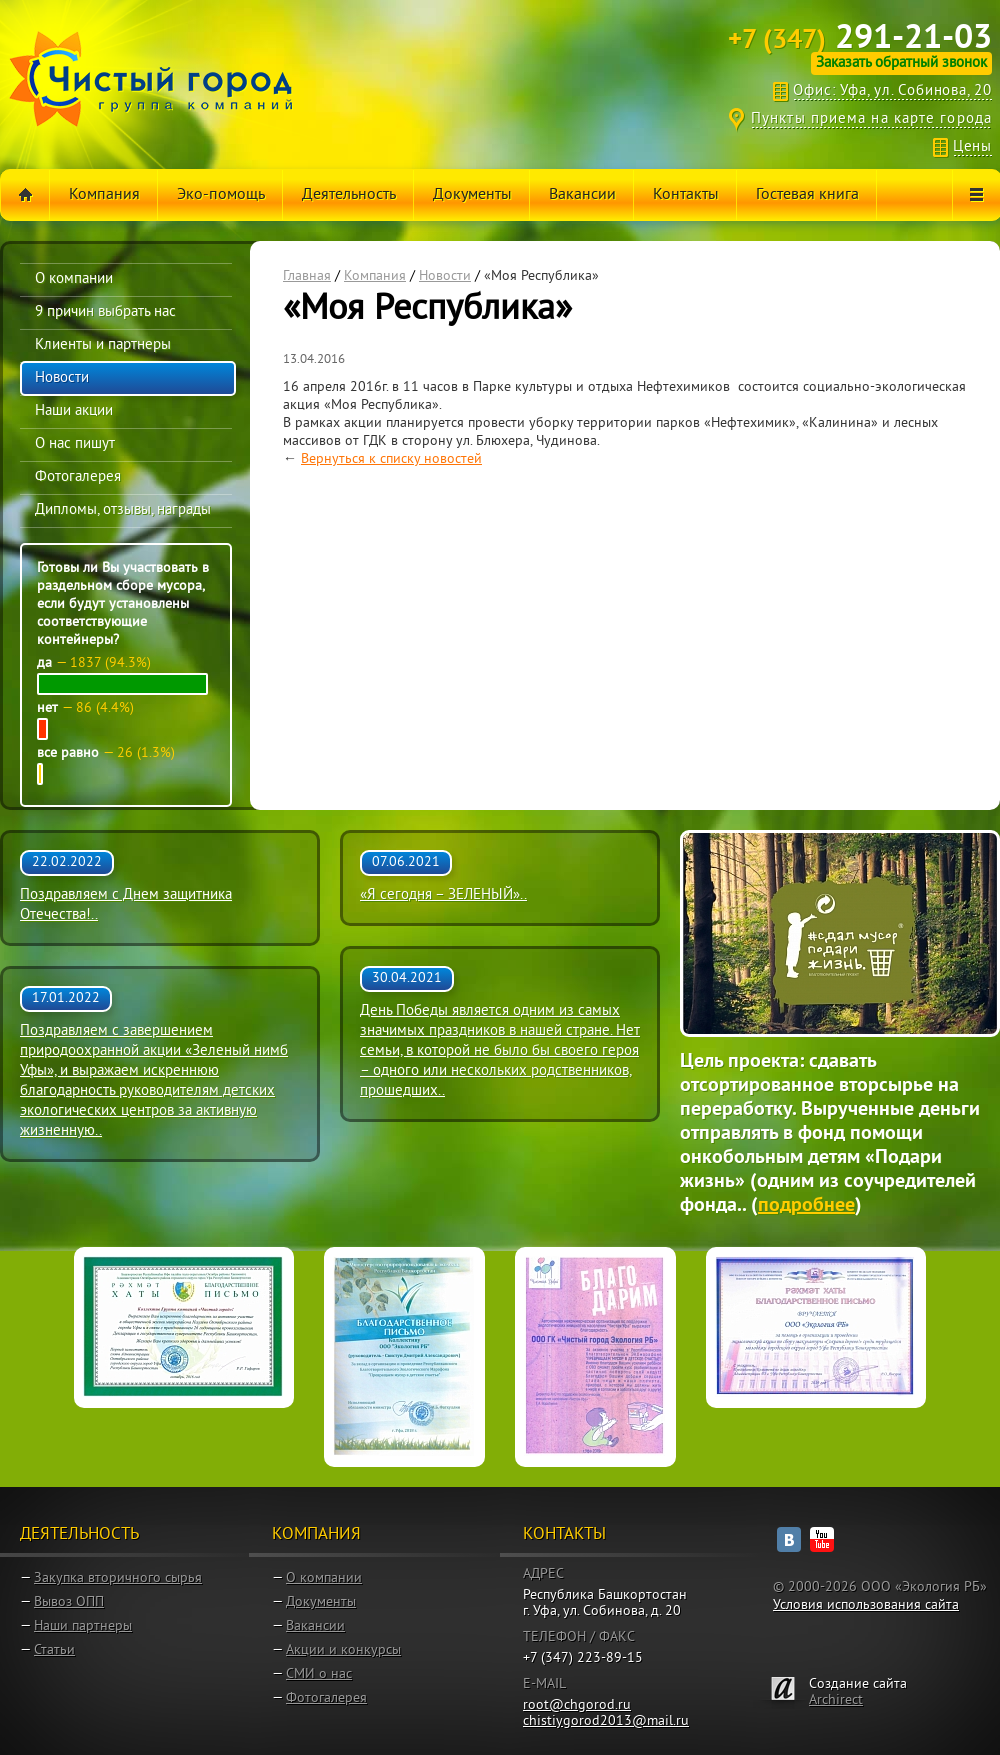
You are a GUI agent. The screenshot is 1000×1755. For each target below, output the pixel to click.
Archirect (836, 1700)
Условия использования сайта (866, 1605)
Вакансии (315, 1626)
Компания (375, 276)
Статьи (54, 1650)
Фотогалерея (326, 1698)
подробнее (806, 1206)
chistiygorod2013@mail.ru (606, 1721)
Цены (972, 147)
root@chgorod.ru (577, 1705)
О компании (324, 1578)
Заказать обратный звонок (901, 63)
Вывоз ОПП (69, 1602)
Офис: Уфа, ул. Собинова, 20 (892, 91)
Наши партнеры (83, 1626)
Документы (321, 1602)
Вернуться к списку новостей (391, 459)
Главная (307, 276)
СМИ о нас (319, 1674)
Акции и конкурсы (343, 1650)
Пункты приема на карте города (871, 119)
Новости (445, 276)
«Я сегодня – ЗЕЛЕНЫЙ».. (443, 895)
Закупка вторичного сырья (118, 1578)
